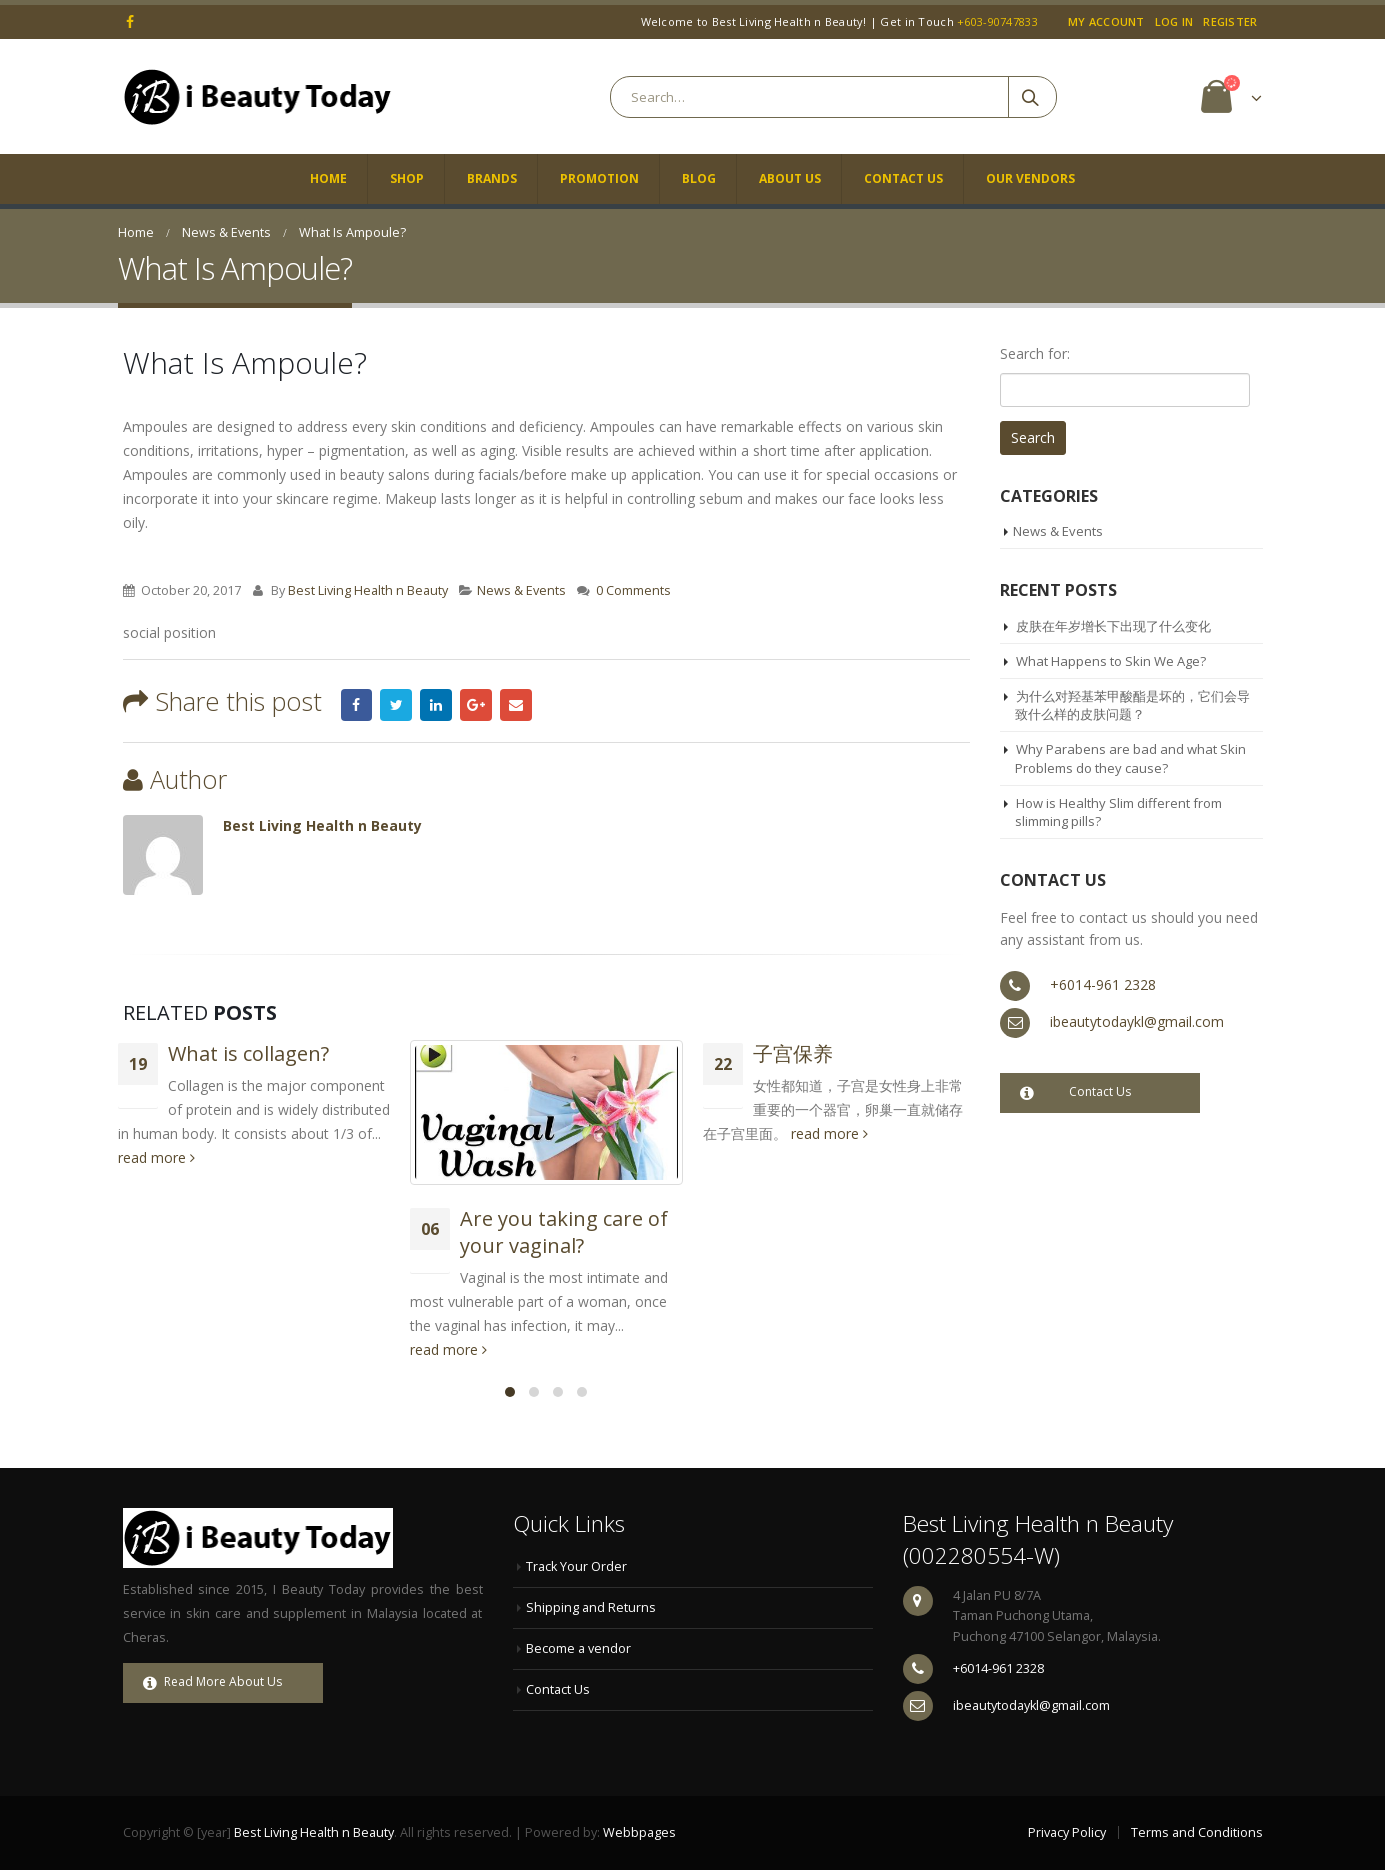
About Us (790, 178)
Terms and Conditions (1197, 1832)
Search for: (1035, 353)
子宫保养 (793, 1053)
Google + (476, 705)
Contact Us (903, 178)
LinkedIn (436, 705)
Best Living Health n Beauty (368, 590)
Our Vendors (1030, 178)
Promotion (599, 178)
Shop (407, 178)
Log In (1174, 21)
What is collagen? (248, 1053)
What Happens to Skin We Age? (1111, 661)
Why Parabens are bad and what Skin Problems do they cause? (1130, 758)
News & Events (521, 590)
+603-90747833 (997, 21)
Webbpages (639, 1832)
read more (156, 1157)
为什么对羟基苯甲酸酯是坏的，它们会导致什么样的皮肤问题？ (1132, 705)
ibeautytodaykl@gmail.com (1137, 1021)
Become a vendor (578, 1648)
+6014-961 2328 (1103, 984)
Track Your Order (576, 1566)
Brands (492, 178)
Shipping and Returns (591, 1607)
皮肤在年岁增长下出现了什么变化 (1113, 626)
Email (516, 705)
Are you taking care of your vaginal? (564, 1232)
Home (328, 178)
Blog (699, 178)
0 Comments (633, 590)
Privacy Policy (1067, 1832)
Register (1230, 21)
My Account (1106, 21)
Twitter (396, 705)
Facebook (357, 705)
